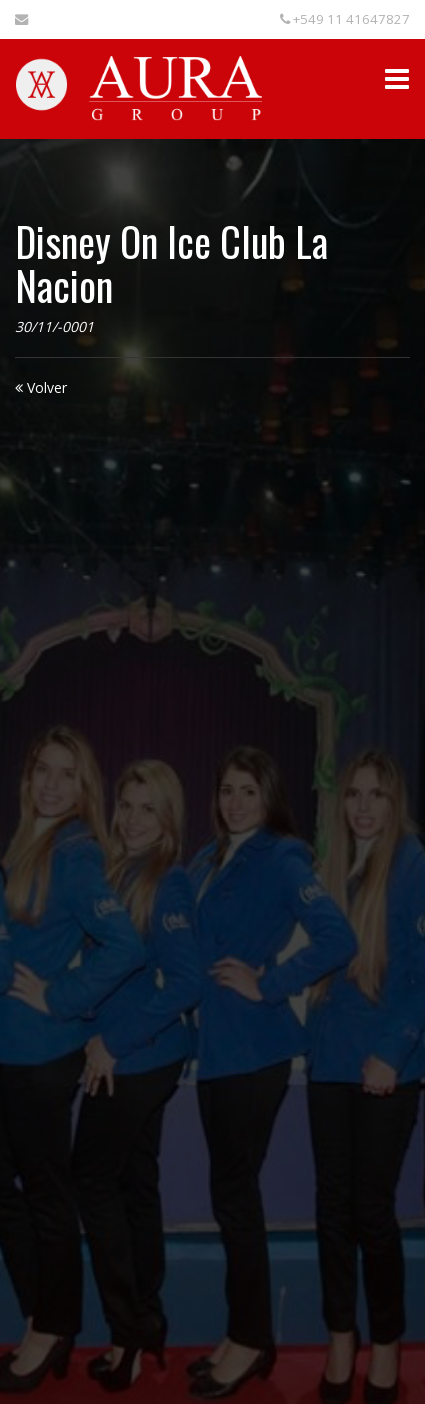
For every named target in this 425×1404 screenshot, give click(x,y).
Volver (41, 387)
